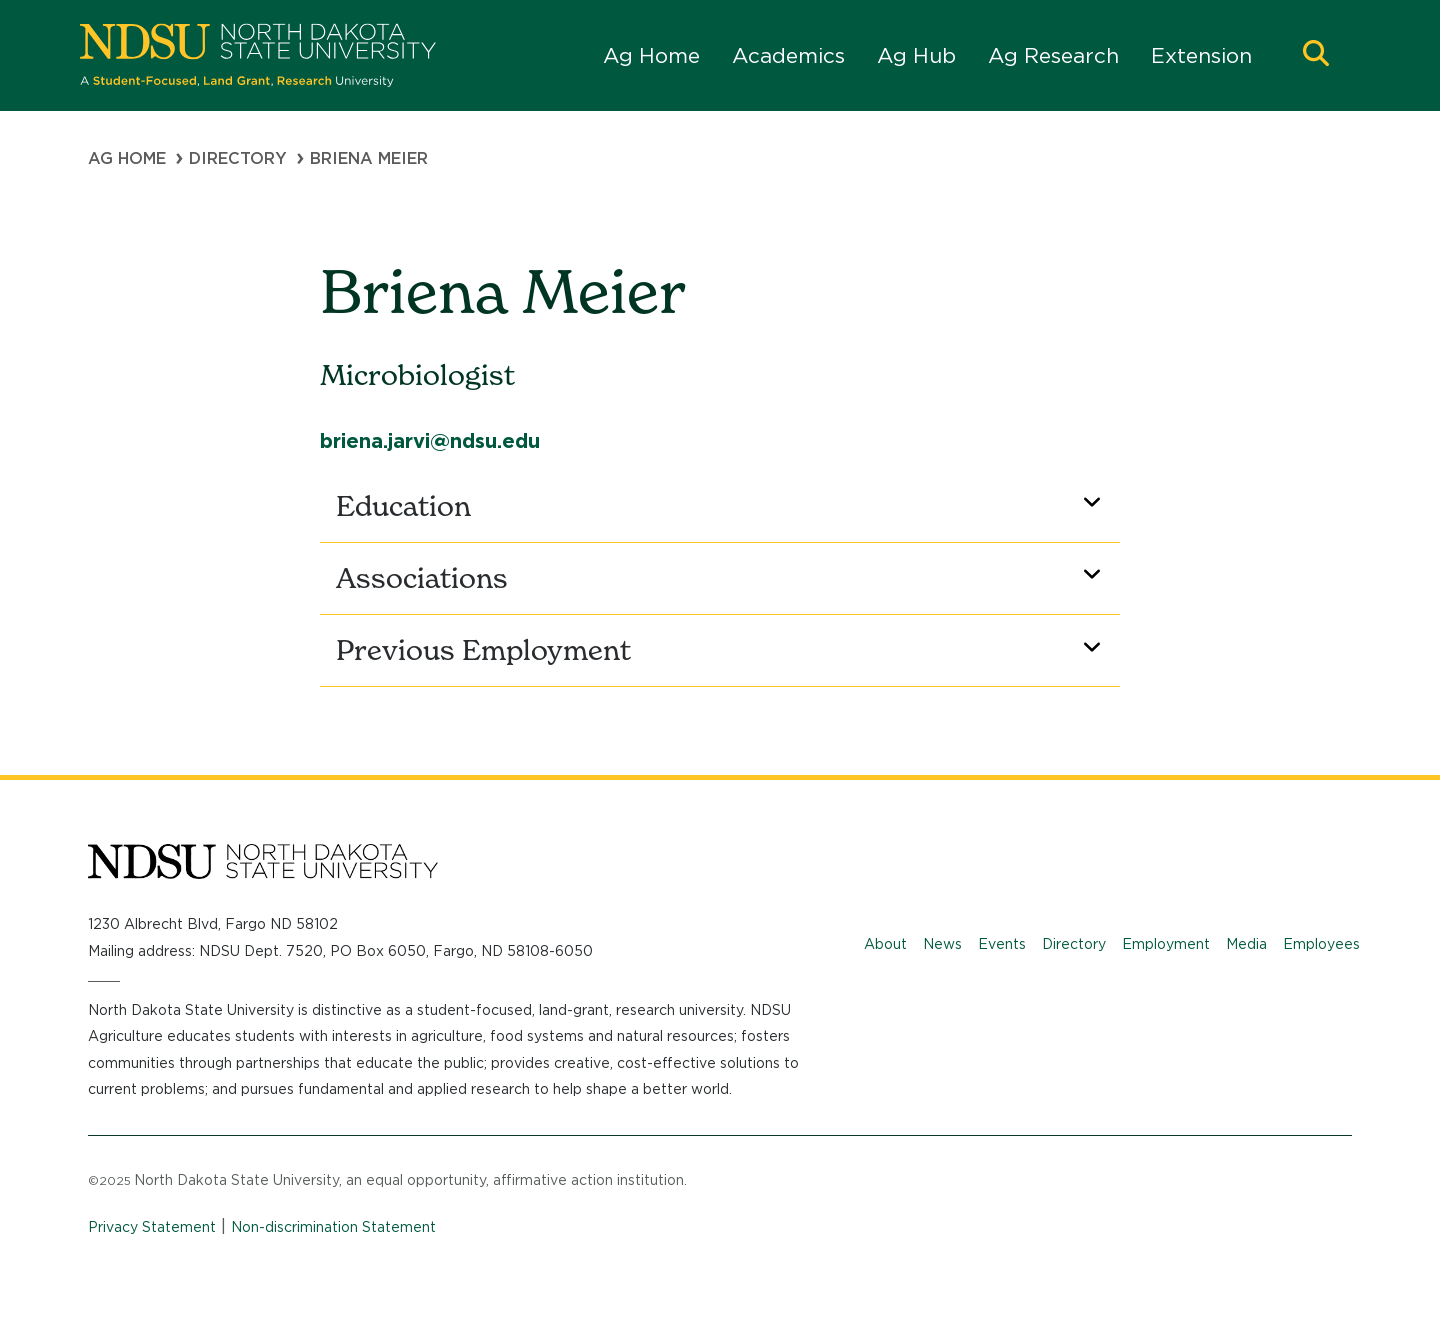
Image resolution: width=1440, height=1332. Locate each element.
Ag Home (651, 55)
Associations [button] (722, 578)
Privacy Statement (152, 1227)
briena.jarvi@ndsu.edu (430, 441)
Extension (1201, 55)
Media (1246, 944)
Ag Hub (916, 55)
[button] (1316, 55)
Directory (238, 158)
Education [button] (722, 506)
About (885, 944)
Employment (1166, 944)
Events (1002, 944)
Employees (1321, 944)
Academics (788, 55)
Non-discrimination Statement (333, 1227)
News (942, 944)
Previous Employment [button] (722, 650)
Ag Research (1053, 55)
